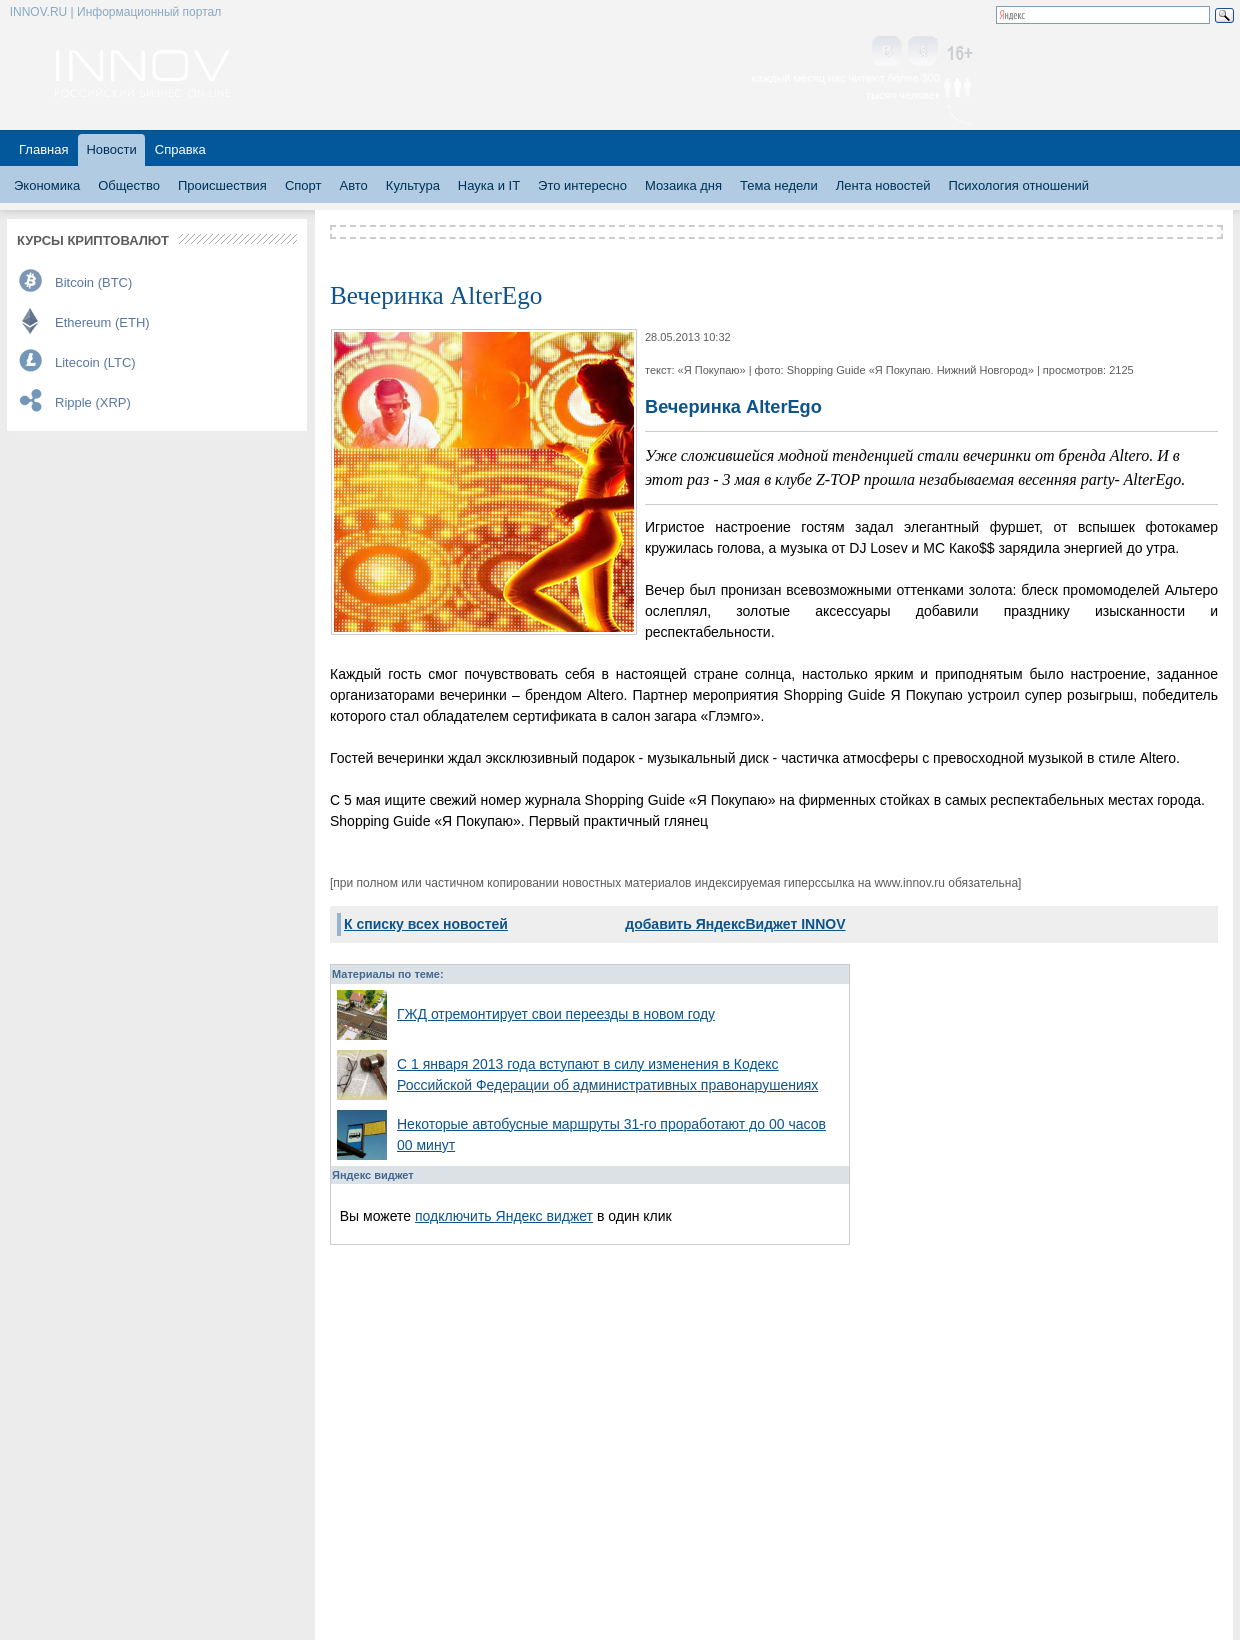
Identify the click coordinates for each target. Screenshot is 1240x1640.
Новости (111, 149)
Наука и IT (489, 185)
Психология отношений (1018, 185)
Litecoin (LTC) (95, 362)
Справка (180, 149)
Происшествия (222, 185)
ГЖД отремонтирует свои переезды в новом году (556, 1014)
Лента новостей (883, 185)
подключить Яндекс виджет (504, 1216)
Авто (353, 185)
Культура (413, 185)
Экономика (47, 185)
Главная (43, 149)
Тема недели (779, 185)
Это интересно (582, 185)
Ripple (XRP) (93, 402)
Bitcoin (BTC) (93, 282)
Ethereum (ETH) (102, 322)
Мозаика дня (683, 185)
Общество (129, 185)
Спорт (303, 185)
